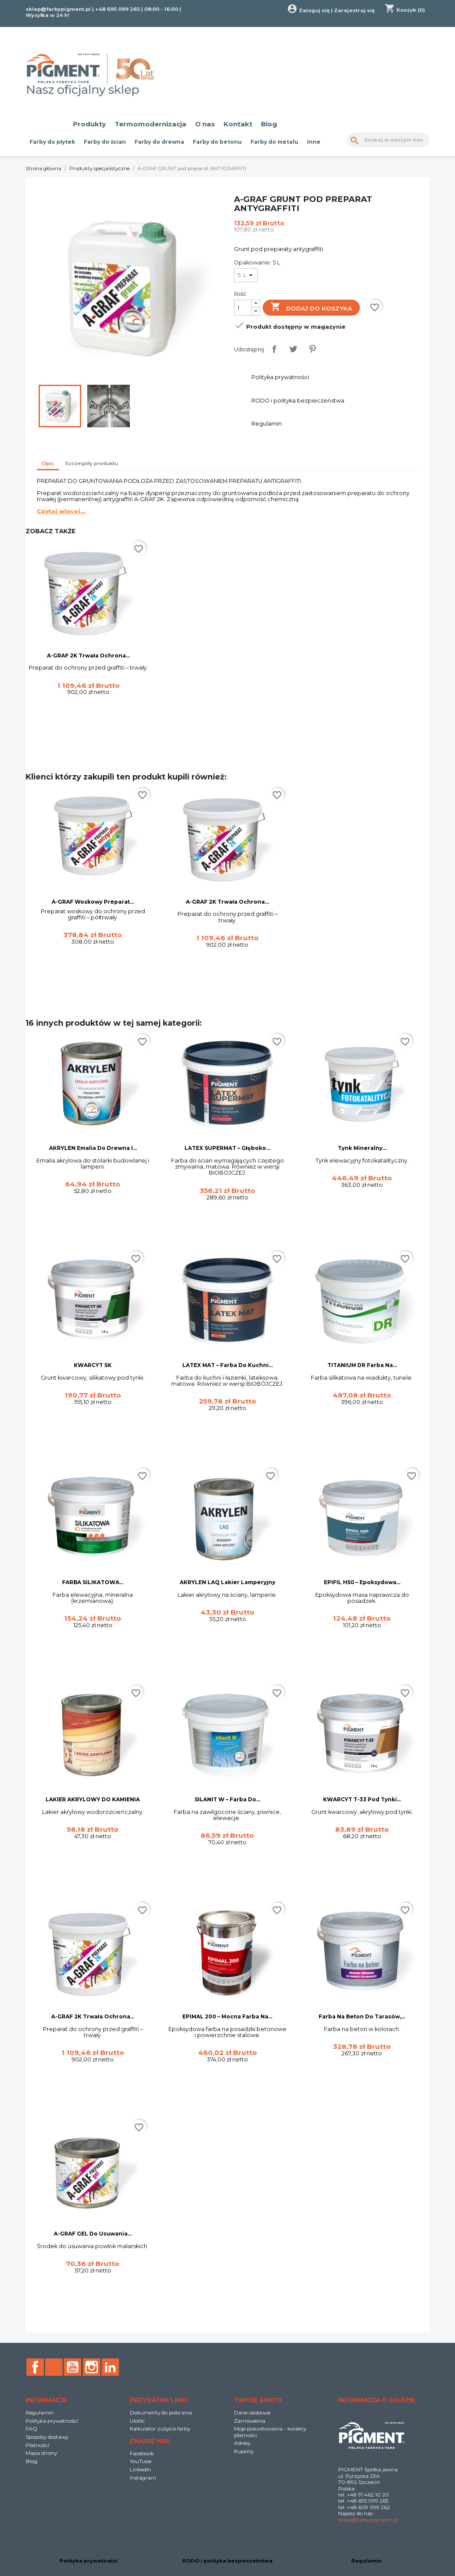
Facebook (35, 2367)
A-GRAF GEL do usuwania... (93, 2233)
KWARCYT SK (93, 1365)
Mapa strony (41, 2453)
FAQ (31, 2428)
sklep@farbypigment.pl (58, 9)
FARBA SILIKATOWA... (92, 1582)
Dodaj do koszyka (311, 307)
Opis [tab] (48, 463)
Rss (54, 2367)
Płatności (37, 2445)
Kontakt (238, 124)
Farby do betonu (217, 142)
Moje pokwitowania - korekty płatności (270, 2431)
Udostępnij (274, 349)
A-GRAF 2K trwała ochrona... (88, 655)
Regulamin (40, 2412)
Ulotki (137, 2420)
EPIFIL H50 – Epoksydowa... (362, 1582)
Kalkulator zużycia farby (160, 2428)
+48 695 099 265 (117, 9)
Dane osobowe (252, 2412)
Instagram (91, 2367)
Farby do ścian (105, 142)
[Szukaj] (388, 139)
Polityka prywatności (52, 2420)
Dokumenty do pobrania (161, 2412)
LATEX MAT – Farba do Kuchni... (227, 1365)
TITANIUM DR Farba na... (362, 1365)
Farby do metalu (274, 142)
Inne (313, 142)
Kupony (244, 2451)
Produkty (89, 124)
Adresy (242, 2443)
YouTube (72, 2367)
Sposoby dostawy (47, 2437)
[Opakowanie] (245, 275)
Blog (269, 124)
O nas (205, 124)
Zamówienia (249, 2420)
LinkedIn (110, 2367)
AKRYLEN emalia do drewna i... (93, 1148)
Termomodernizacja (150, 124)
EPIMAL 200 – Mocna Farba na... (227, 2016)
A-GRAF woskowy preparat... (93, 901)
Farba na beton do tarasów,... (362, 2016)
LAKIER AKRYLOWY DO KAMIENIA (93, 1799)
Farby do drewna (159, 142)
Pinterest (312, 349)
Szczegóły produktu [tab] (91, 463)
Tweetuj (293, 349)
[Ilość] (243, 308)
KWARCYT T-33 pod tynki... (362, 1799)
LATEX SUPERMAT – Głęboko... (227, 1148)
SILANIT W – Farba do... (227, 1799)
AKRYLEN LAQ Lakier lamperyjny (227, 1582)
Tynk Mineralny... (362, 1148)
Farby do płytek (52, 142)
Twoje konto (258, 2400)
